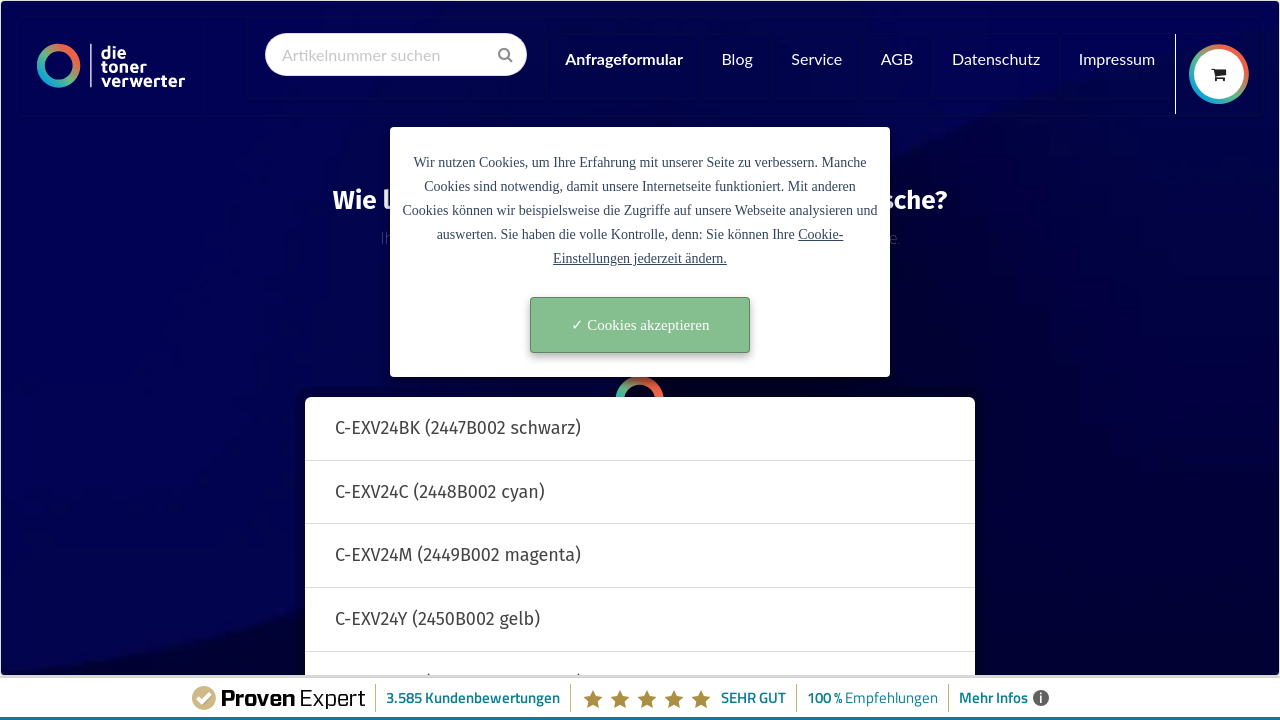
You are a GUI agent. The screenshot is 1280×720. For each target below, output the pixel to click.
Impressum (1117, 58)
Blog (736, 58)
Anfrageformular (624, 58)
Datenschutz (996, 58)
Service (816, 58)
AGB (897, 58)
